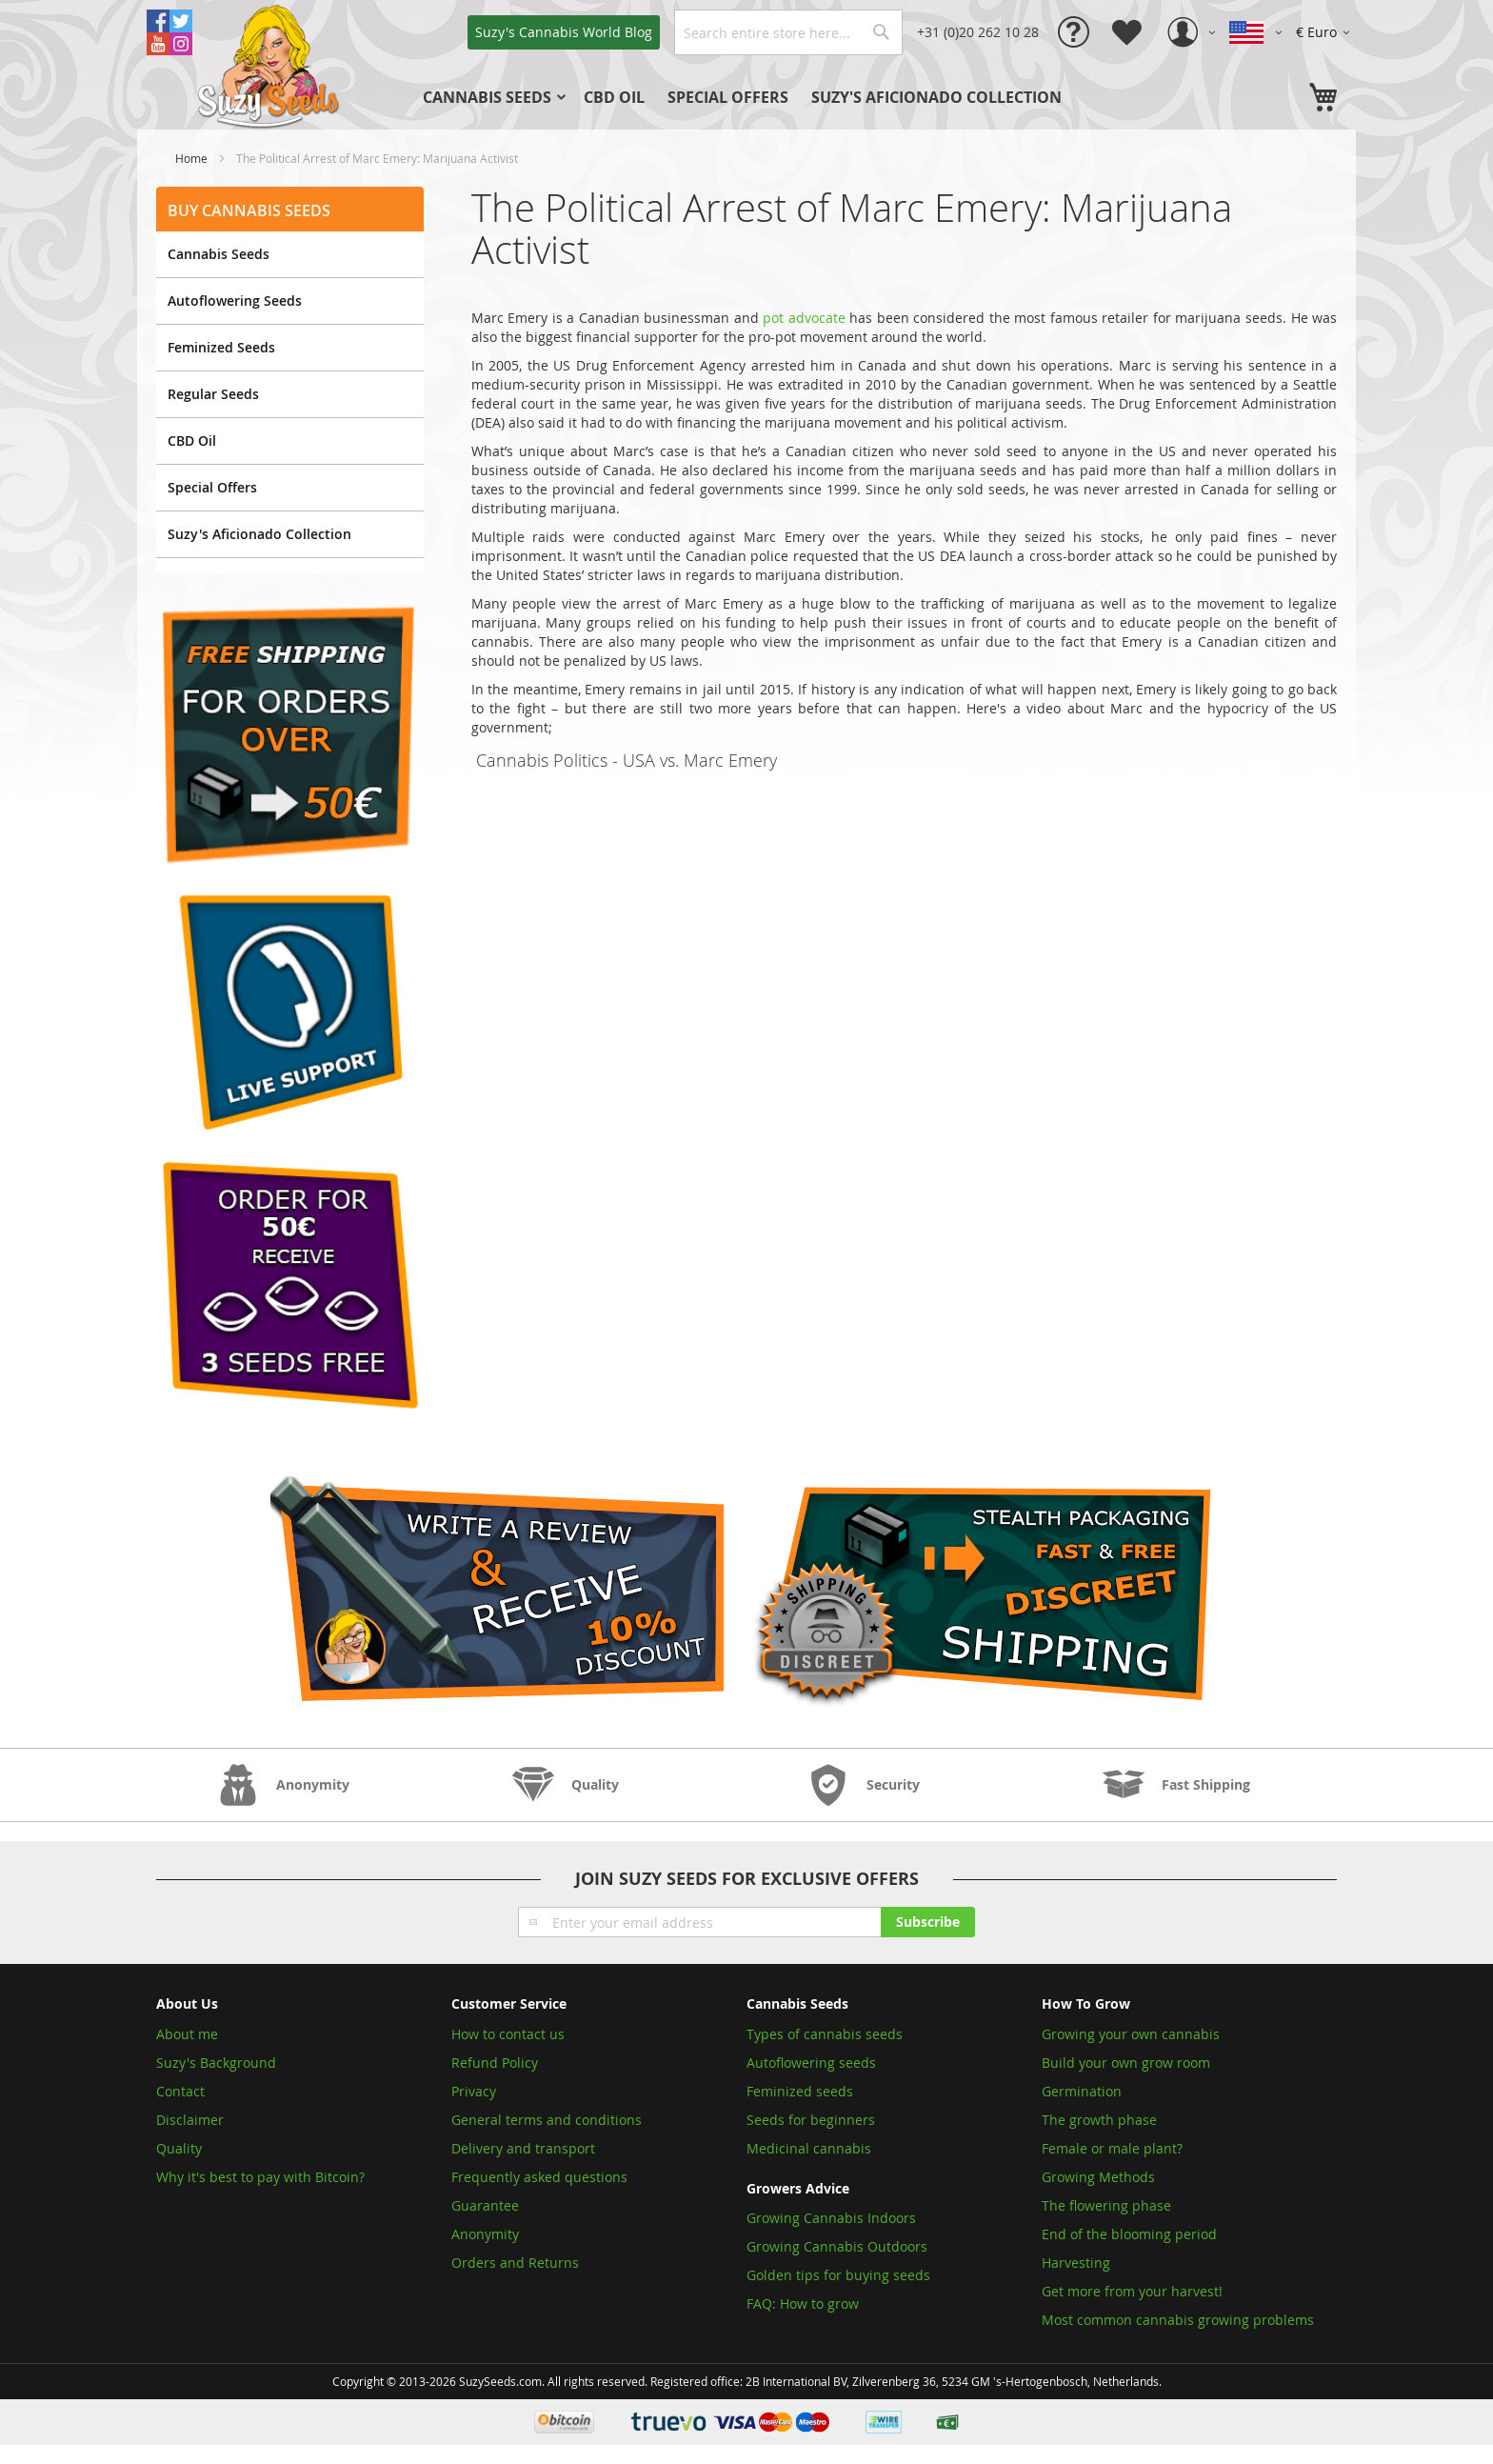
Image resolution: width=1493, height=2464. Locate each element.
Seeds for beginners (810, 2120)
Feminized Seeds (221, 347)
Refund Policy (494, 2062)
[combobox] (788, 32)
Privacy (473, 2091)
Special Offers (212, 487)
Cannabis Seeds (218, 254)
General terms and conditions (546, 2120)
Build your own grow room (1126, 2062)
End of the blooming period (1129, 2234)
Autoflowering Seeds (235, 300)
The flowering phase (1106, 2205)
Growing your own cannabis (1131, 2034)
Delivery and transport (523, 2148)
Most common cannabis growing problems (1178, 2320)
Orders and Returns (515, 2263)
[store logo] (270, 65)
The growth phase (1099, 2120)
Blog (563, 32)
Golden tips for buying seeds (838, 2275)
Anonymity (485, 2234)
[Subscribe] (928, 1922)
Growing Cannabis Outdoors (836, 2246)
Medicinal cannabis (808, 2148)
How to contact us (508, 2034)
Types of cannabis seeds (824, 2034)
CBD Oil (192, 440)
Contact (180, 2091)
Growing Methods (1098, 2177)
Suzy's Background (216, 2062)
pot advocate (804, 318)
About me (187, 2034)
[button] (1326, 32)
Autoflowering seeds (811, 2062)
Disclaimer (190, 2120)
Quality (179, 2148)
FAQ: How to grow (802, 2303)
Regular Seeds (213, 394)
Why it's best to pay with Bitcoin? (262, 2177)
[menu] (774, 97)
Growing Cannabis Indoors (831, 2218)
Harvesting (1076, 2263)
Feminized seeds (799, 2091)
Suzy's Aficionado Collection (259, 534)
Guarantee (485, 2205)
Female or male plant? (1112, 2148)
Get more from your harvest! (1132, 2291)
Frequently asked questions (539, 2177)
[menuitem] (491, 97)
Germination (1082, 2091)
